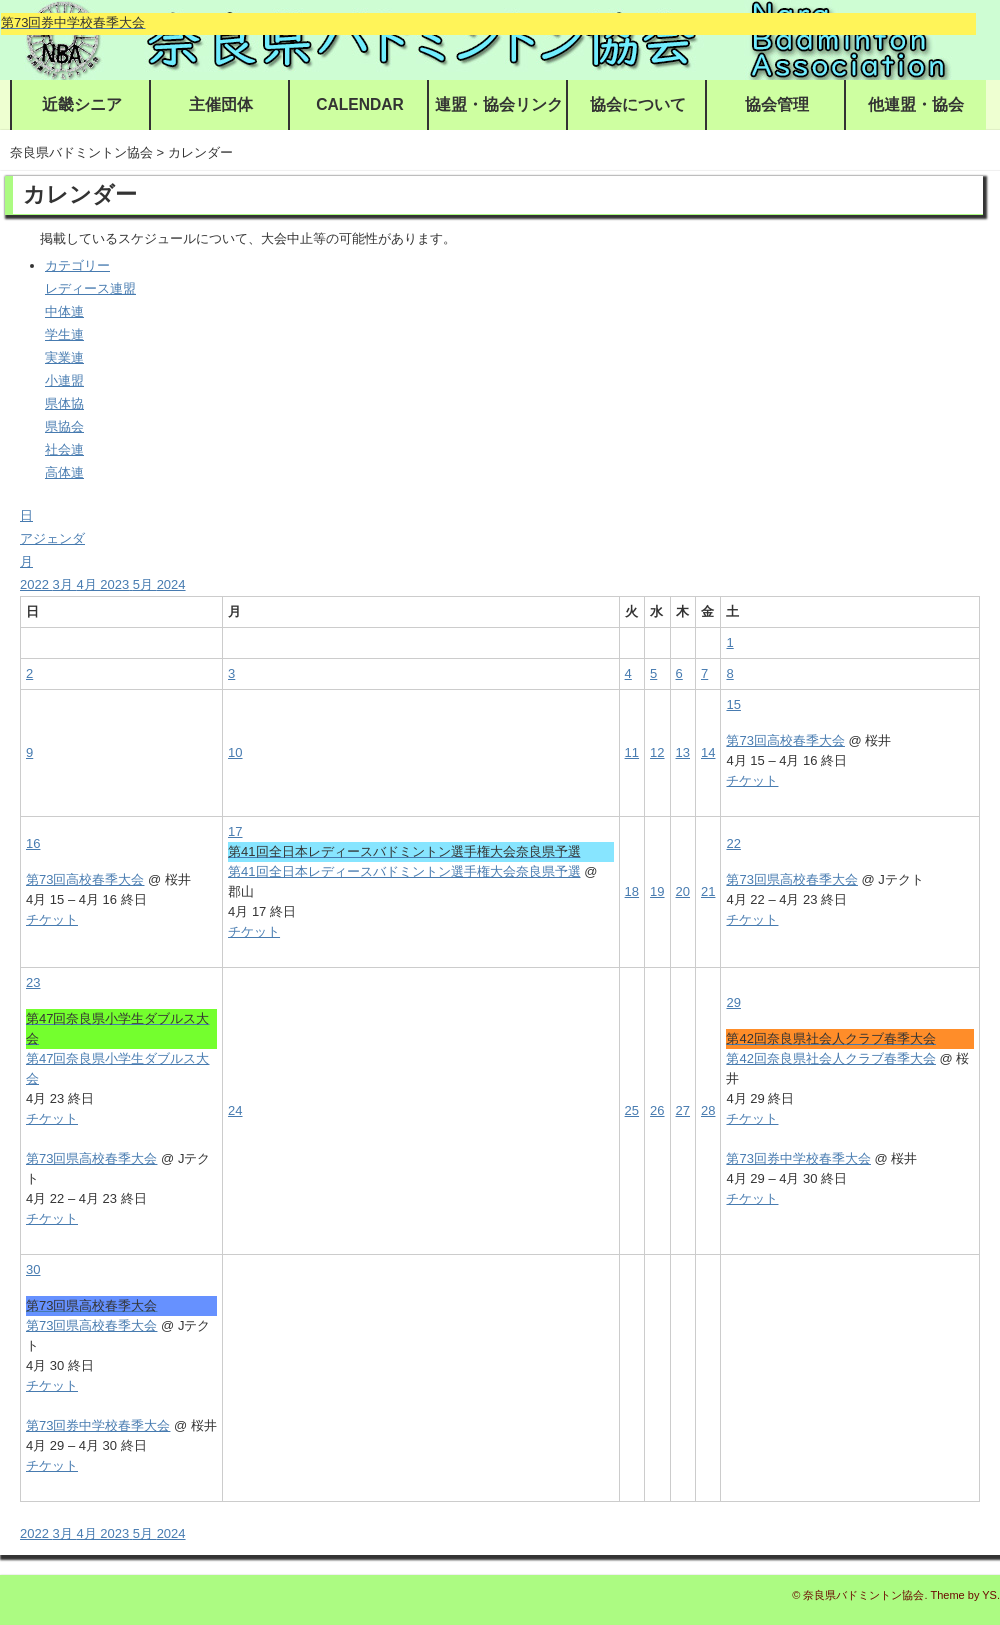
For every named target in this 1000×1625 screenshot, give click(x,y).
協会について (638, 104)
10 (235, 752)
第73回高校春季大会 (785, 740)
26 (657, 1110)
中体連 (64, 311)
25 (632, 1110)
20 (683, 891)
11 (632, 752)
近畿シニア (82, 104)
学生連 (64, 334)
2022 (36, 584)
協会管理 (777, 104)
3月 (65, 584)
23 (33, 982)
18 (632, 891)
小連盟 (64, 380)
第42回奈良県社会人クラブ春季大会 (830, 1058)
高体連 (64, 472)
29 (733, 1002)
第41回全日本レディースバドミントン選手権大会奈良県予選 (404, 871)
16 (33, 843)
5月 (145, 584)
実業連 (64, 357)
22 (733, 843)
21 (708, 891)
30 (33, 1269)
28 (708, 1110)
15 (733, 704)
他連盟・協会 (916, 104)
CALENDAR (360, 104)
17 (235, 831)
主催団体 (221, 104)
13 (683, 752)
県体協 (64, 403)
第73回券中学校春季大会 (798, 1158)
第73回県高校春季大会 (791, 879)
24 (235, 1110)
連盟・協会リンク (499, 104)
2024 (171, 584)
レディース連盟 (90, 288)
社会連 (64, 449)
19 (657, 891)
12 (657, 752)
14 (708, 752)
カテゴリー (77, 265)
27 (683, 1110)
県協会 (64, 426)
